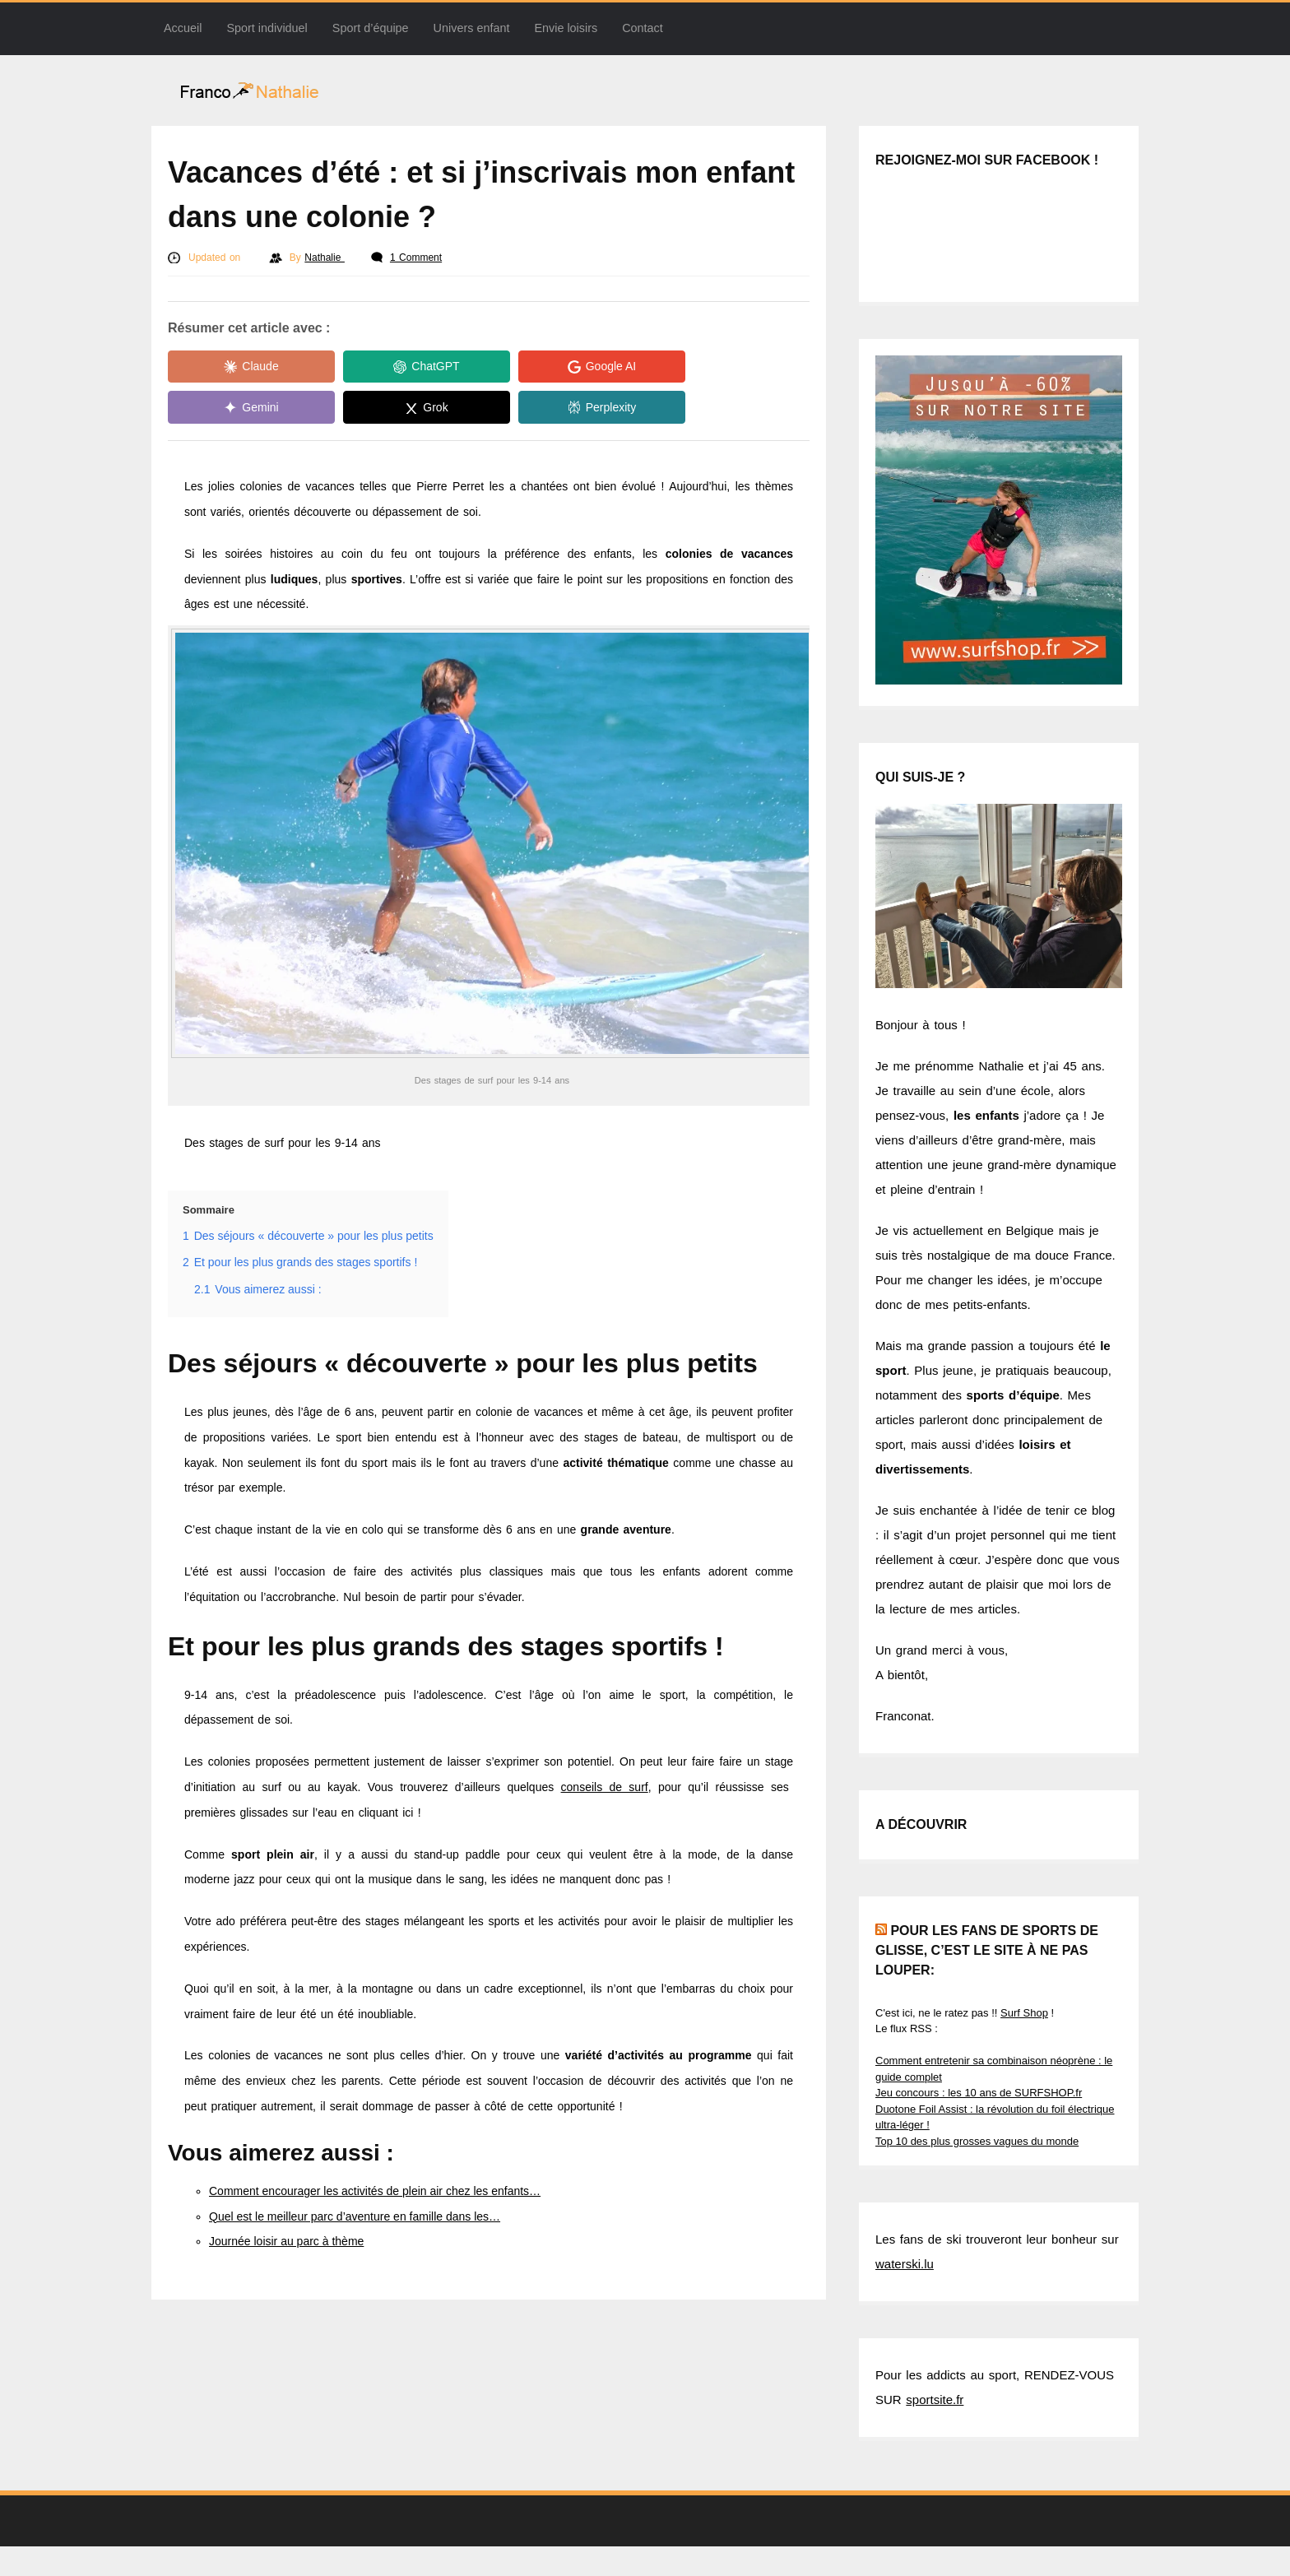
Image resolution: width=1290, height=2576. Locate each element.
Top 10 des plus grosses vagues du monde (977, 2141)
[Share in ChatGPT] (398, 366)
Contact (642, 28)
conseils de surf (604, 1787)
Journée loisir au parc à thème (286, 2242)
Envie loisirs (565, 28)
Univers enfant (472, 28)
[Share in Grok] (242, 408)
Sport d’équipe (370, 28)
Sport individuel (266, 28)
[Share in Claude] (242, 366)
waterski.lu (904, 2264)
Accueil (183, 28)
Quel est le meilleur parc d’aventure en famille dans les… (354, 2216)
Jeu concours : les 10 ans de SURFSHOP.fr (978, 2092)
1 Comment (416, 257)
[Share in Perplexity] (398, 408)
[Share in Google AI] (554, 366)
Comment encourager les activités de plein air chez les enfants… (375, 2191)
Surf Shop (1024, 2013)
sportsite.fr (934, 2400)
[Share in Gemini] (711, 366)
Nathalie (324, 257)
